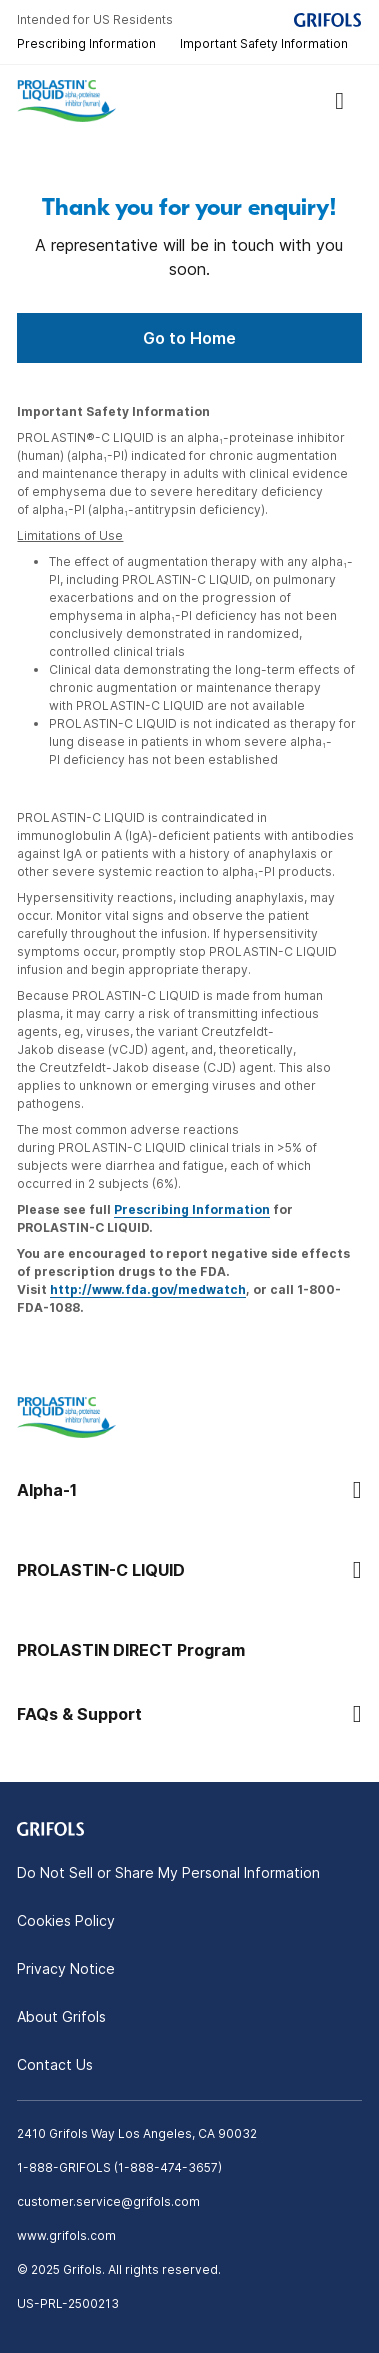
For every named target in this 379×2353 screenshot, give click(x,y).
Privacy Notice (66, 1968)
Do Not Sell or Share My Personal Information (168, 1872)
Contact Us (55, 2064)
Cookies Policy (66, 1920)
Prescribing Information (86, 43)
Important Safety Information (264, 43)
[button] (189, 1490)
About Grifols (61, 2016)
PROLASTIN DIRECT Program (131, 1650)
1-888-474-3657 (168, 2167)
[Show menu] (340, 101)
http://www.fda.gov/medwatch (148, 1289)
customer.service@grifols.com (108, 2201)
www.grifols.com (66, 2235)
